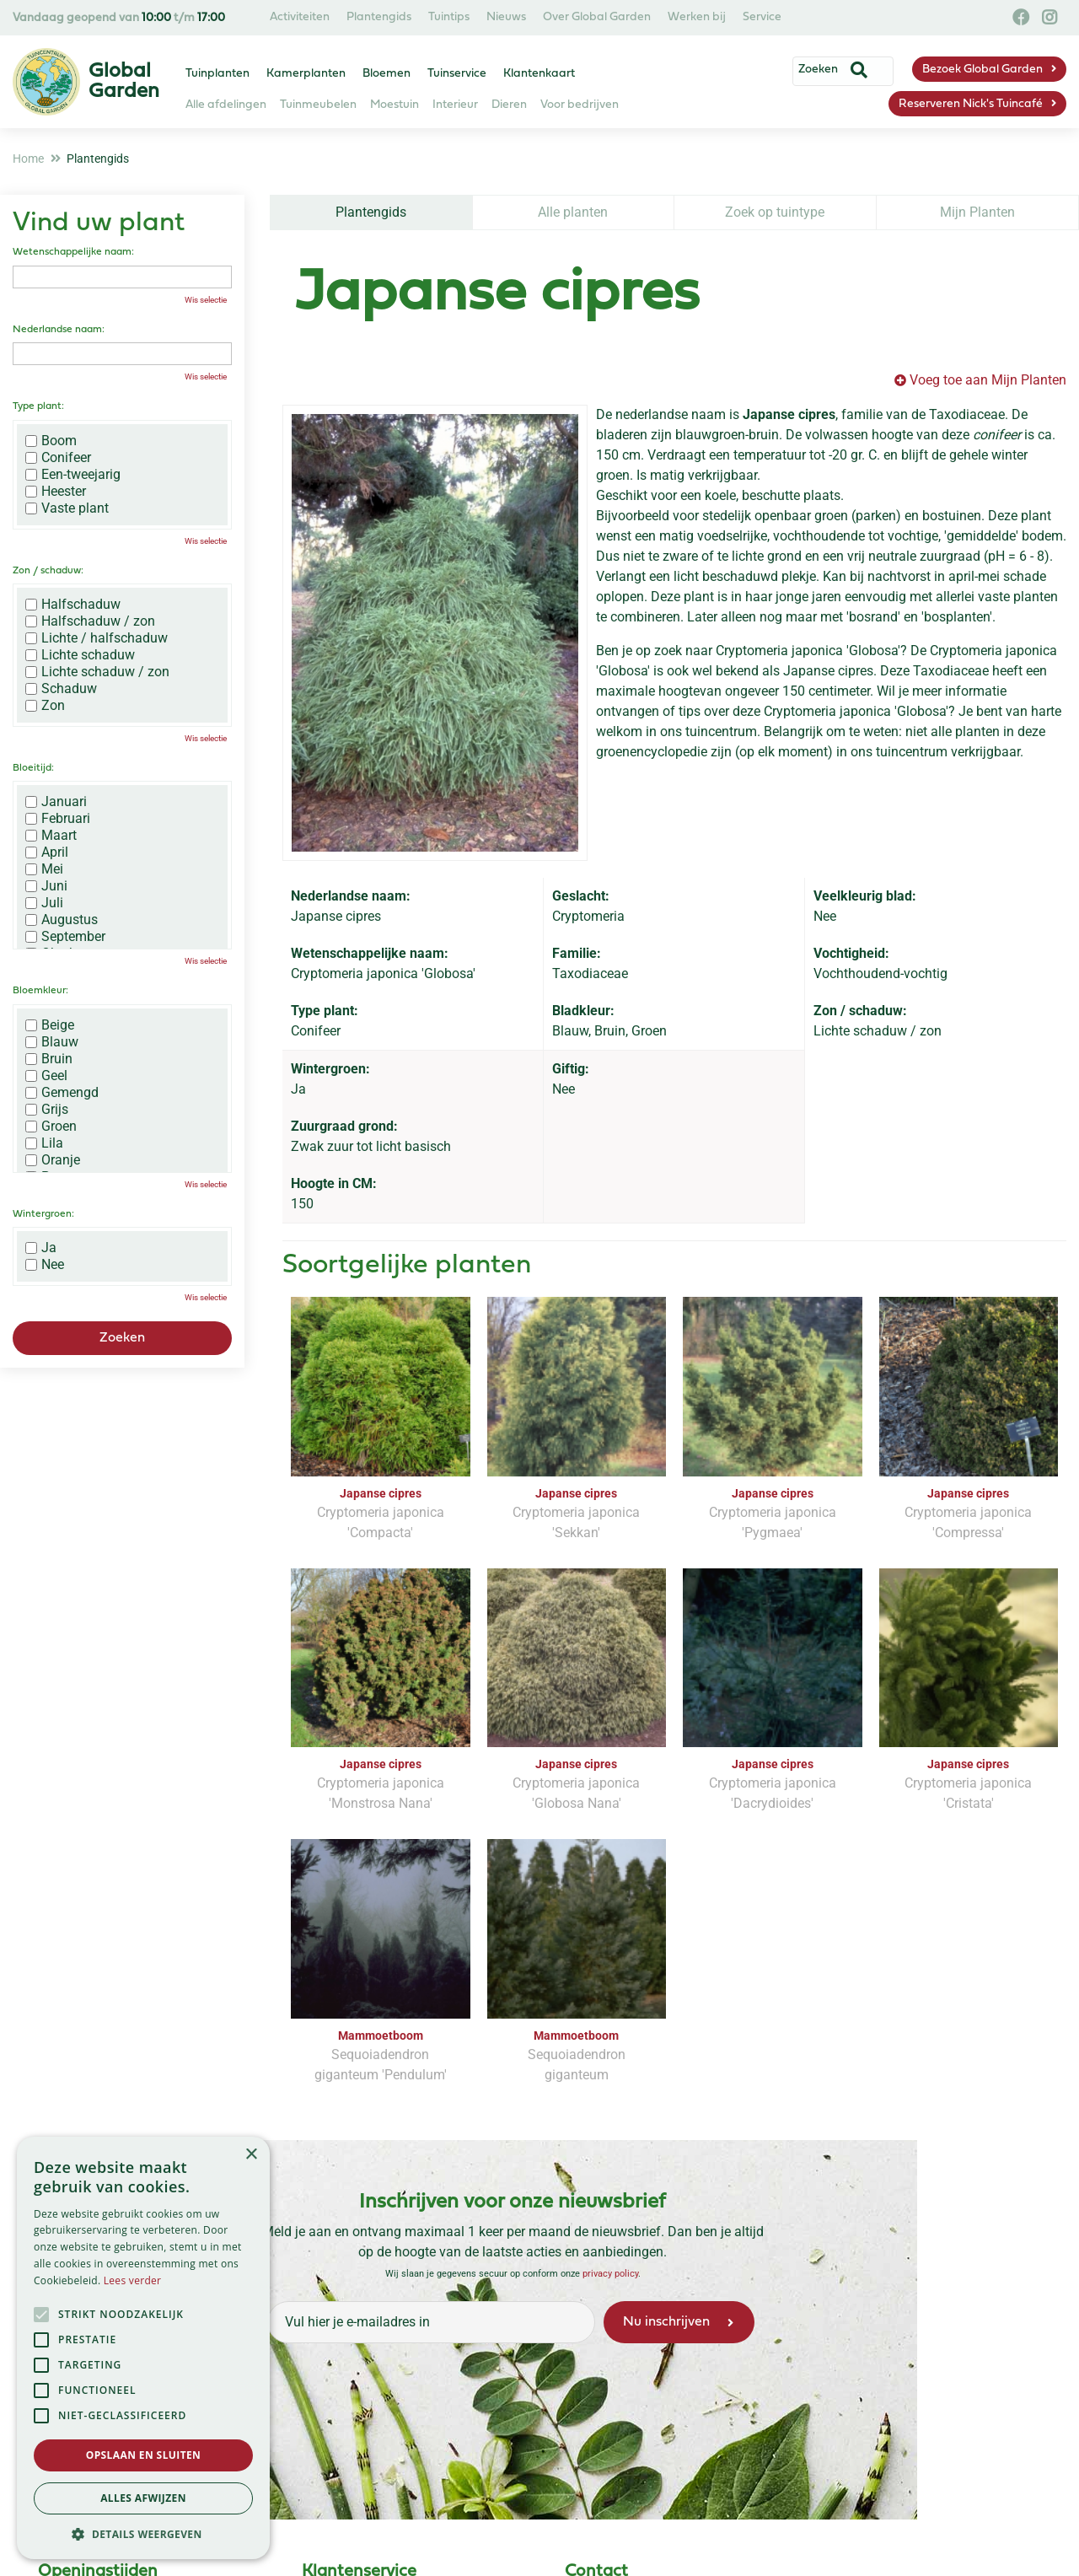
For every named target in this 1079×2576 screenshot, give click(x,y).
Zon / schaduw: (48, 571)
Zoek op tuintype (774, 212)
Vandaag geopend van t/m (119, 18)
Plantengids (371, 212)
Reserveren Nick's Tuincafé (971, 104)
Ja (40, 1248)
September (65, 937)
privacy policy (610, 2273)
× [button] (250, 2154)
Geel (46, 1076)
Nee (44, 1265)
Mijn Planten (977, 212)
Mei (44, 869)
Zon (45, 706)
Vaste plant (67, 508)
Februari (57, 819)
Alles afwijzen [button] (143, 2498)
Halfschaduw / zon (90, 621)
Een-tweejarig (73, 475)
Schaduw (61, 689)
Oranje (52, 1160)
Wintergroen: (43, 1214)
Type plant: (38, 406)
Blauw (51, 1042)
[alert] (143, 2348)
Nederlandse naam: (59, 329)
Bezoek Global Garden (982, 69)
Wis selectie (206, 299)
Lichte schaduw (80, 655)
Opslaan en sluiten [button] (143, 2455)
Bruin (48, 1059)
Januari (56, 802)
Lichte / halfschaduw (96, 638)
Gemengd (62, 1093)
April (46, 852)
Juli (44, 903)
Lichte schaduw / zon (97, 672)
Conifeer (58, 458)
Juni (46, 886)
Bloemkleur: (40, 991)
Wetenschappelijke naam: (73, 252)
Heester (55, 491)
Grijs (46, 1110)
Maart (51, 836)
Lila (44, 1143)
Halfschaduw (73, 604)
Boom (51, 441)
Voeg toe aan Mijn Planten (988, 380)
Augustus (61, 920)
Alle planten (573, 212)
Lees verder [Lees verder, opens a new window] (133, 2280)
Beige (49, 1025)
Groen (51, 1126)
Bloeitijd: (33, 768)
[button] (143, 2533)
